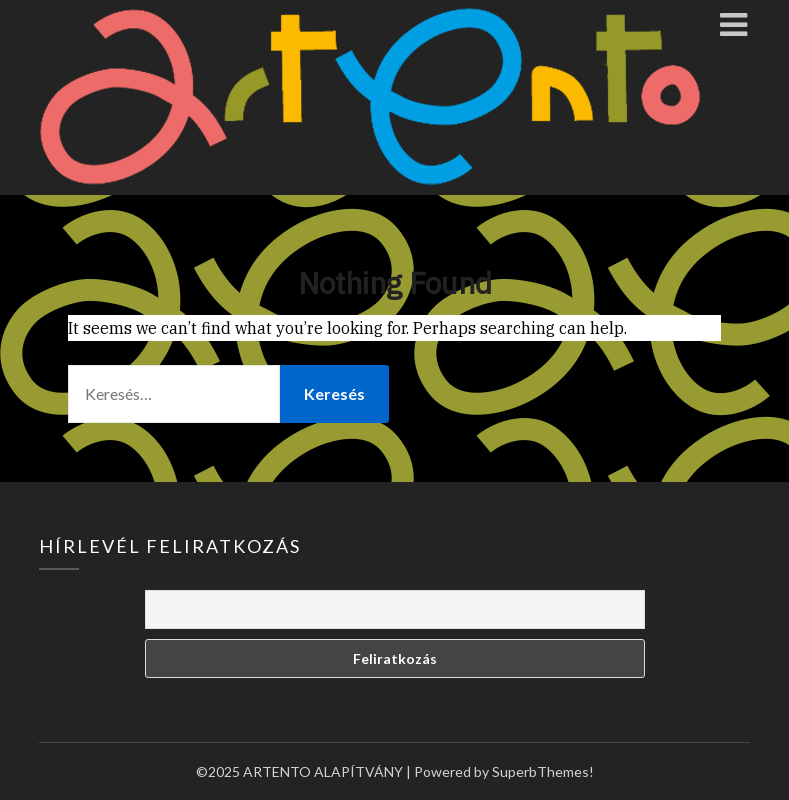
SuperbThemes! (543, 771)
